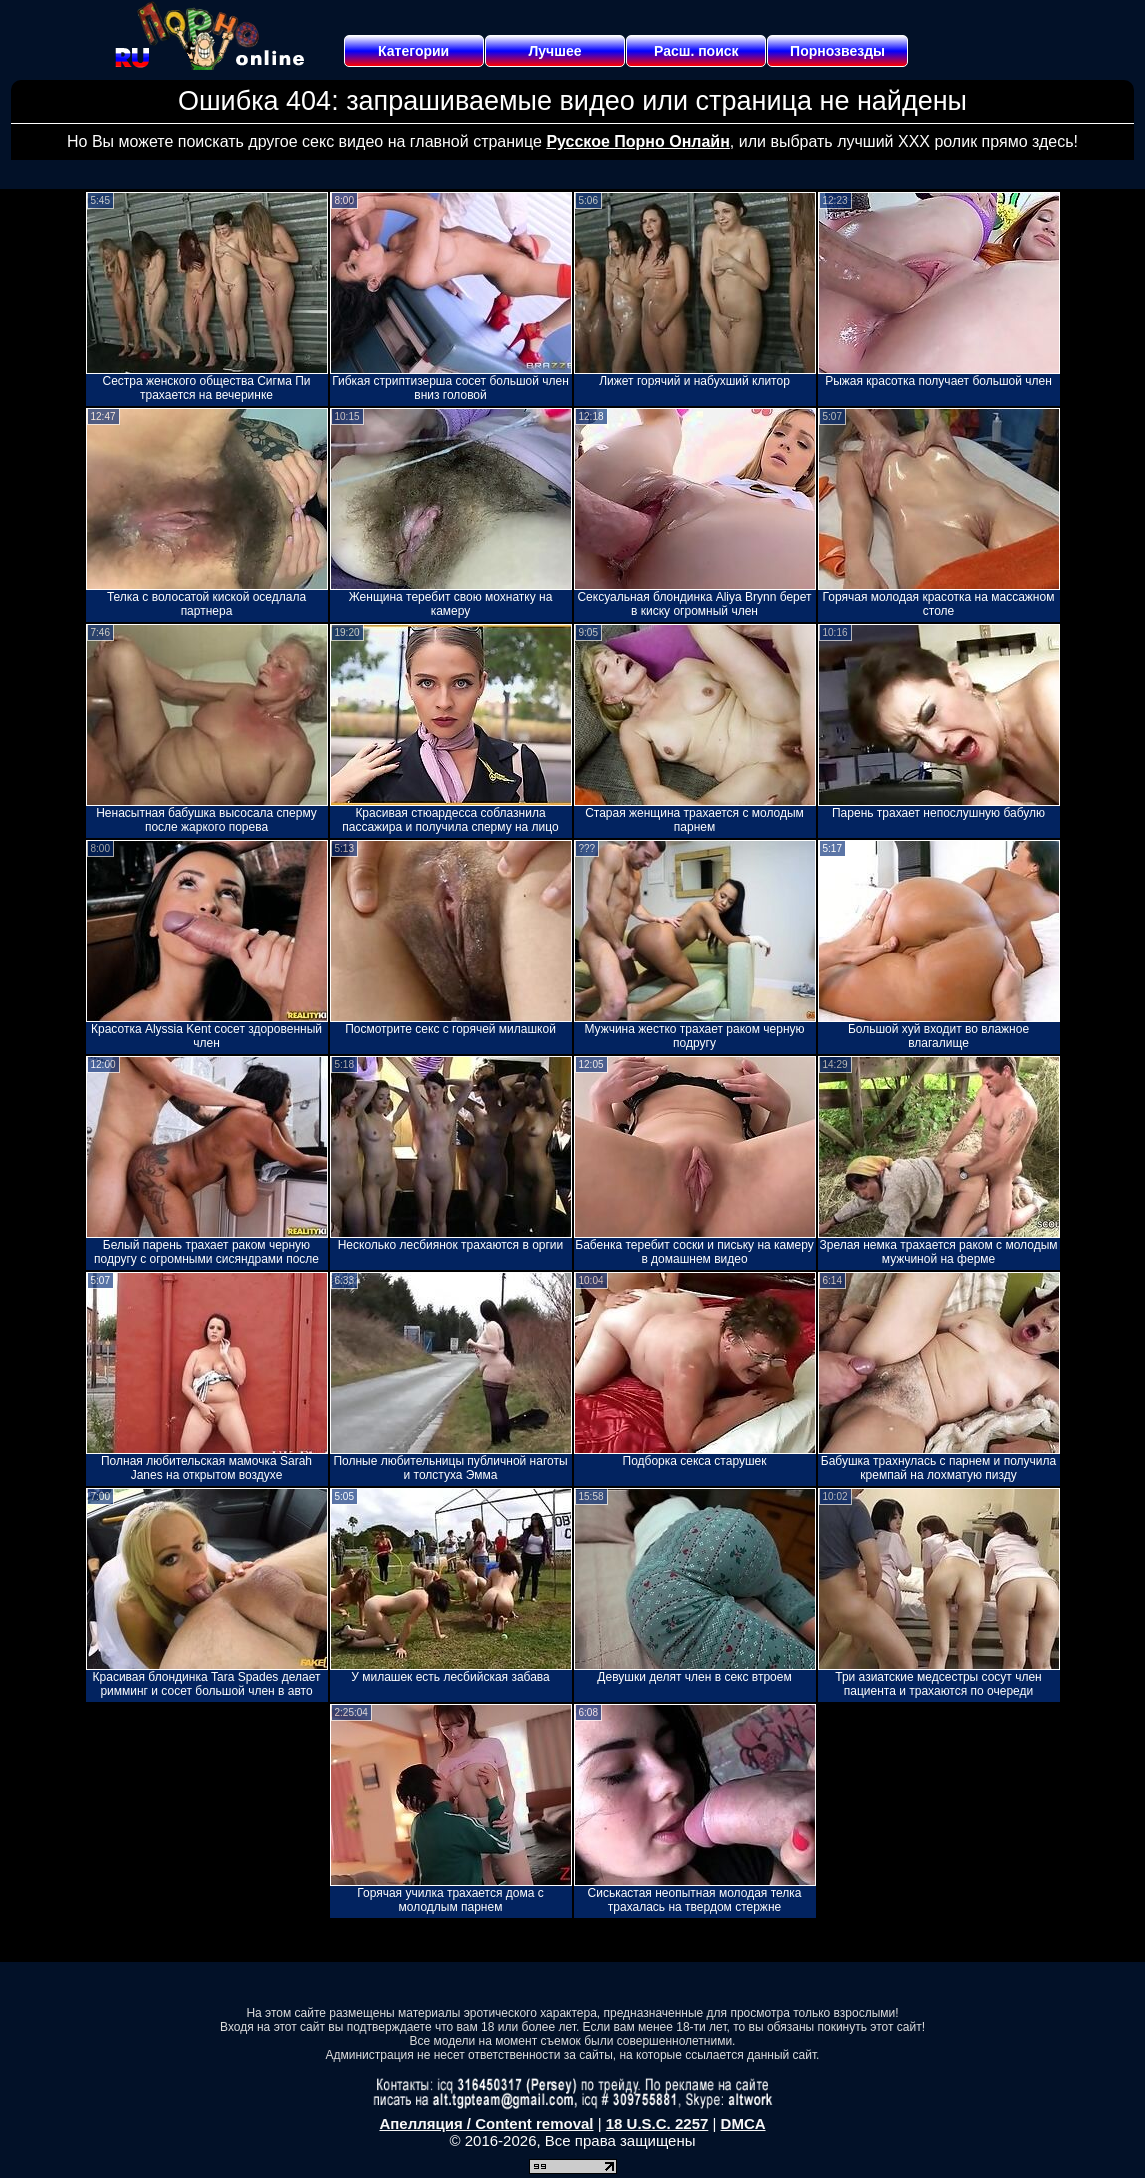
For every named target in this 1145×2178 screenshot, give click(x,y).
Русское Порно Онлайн (637, 141)
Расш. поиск (696, 51)
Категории (413, 51)
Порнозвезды (837, 51)
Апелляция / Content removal (486, 2123)
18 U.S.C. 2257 (657, 2123)
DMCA (743, 2123)
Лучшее (554, 51)
